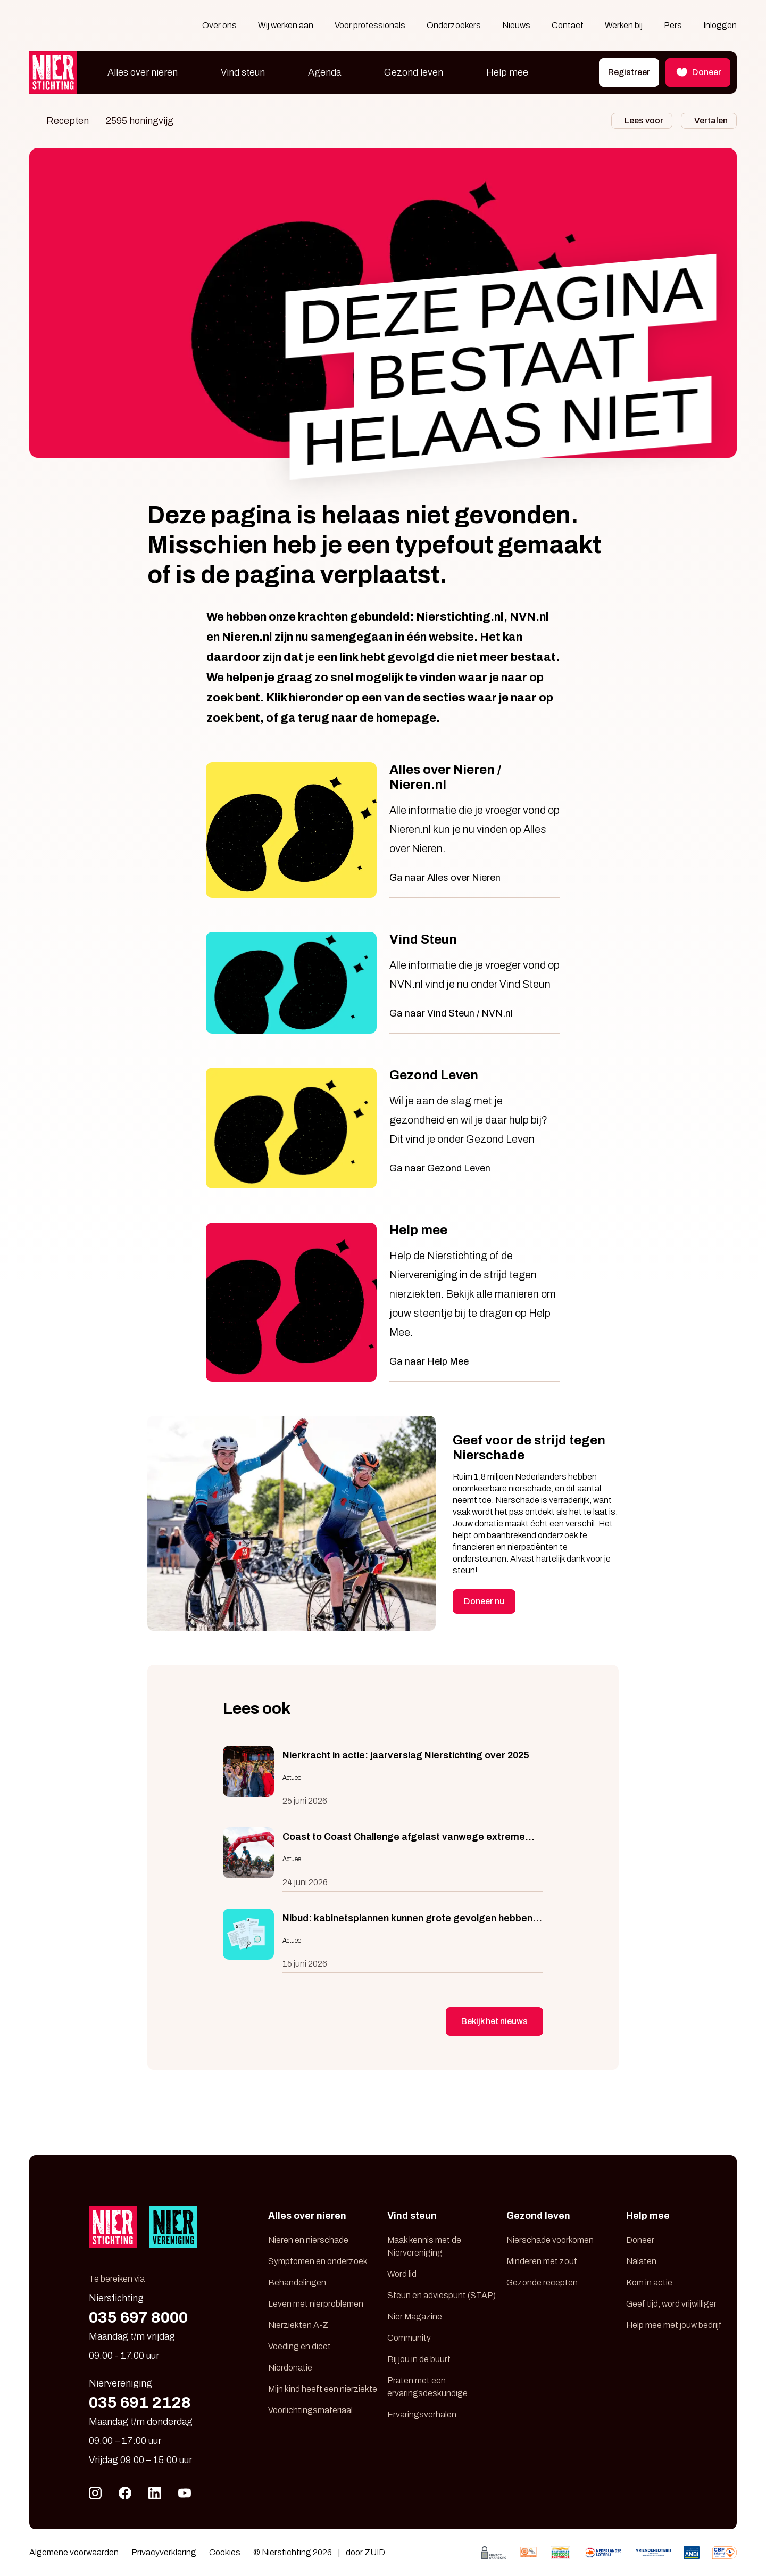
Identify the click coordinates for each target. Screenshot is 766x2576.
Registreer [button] (629, 72)
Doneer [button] (698, 72)
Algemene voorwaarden (74, 2552)
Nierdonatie (290, 2367)
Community (409, 2337)
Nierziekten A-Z (298, 2325)
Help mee (507, 72)
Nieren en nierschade (308, 2239)
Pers (673, 25)
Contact (568, 25)
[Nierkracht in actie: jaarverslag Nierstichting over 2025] (383, 1778)
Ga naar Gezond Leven (439, 1168)
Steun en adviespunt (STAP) (441, 2295)
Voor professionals (370, 25)
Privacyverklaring (163, 2552)
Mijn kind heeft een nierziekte (322, 2388)
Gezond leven (413, 72)
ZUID (374, 2552)
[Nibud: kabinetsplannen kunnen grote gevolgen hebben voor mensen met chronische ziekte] (383, 1941)
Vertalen (711, 120)
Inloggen (720, 25)
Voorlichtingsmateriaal (310, 2410)
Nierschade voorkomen (550, 2239)
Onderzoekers (454, 25)
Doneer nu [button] (484, 1601)
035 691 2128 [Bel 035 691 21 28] (140, 2402)
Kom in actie (649, 2282)
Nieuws (516, 25)
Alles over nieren (142, 72)
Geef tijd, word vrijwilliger (671, 2303)
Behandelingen (297, 2282)
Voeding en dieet (299, 2346)
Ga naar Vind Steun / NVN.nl (451, 1013)
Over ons (219, 25)
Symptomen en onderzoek (318, 2261)
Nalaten (641, 2261)
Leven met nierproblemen (315, 2303)
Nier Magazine (414, 2316)
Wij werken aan (285, 25)
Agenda (324, 72)
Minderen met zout (541, 2261)
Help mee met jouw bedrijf (674, 2325)
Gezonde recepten (542, 2282)
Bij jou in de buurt (419, 2359)
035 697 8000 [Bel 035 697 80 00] (138, 2317)
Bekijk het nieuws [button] (494, 2021)
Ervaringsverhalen (421, 2414)
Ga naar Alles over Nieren (445, 877)
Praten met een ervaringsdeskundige (427, 2387)
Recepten (67, 120)
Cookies (224, 2552)
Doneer (640, 2239)
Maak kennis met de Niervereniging (424, 2246)
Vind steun (243, 72)
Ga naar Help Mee (429, 1361)
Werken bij (624, 25)
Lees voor (644, 120)
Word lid (402, 2273)
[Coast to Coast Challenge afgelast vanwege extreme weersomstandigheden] (383, 1859)
